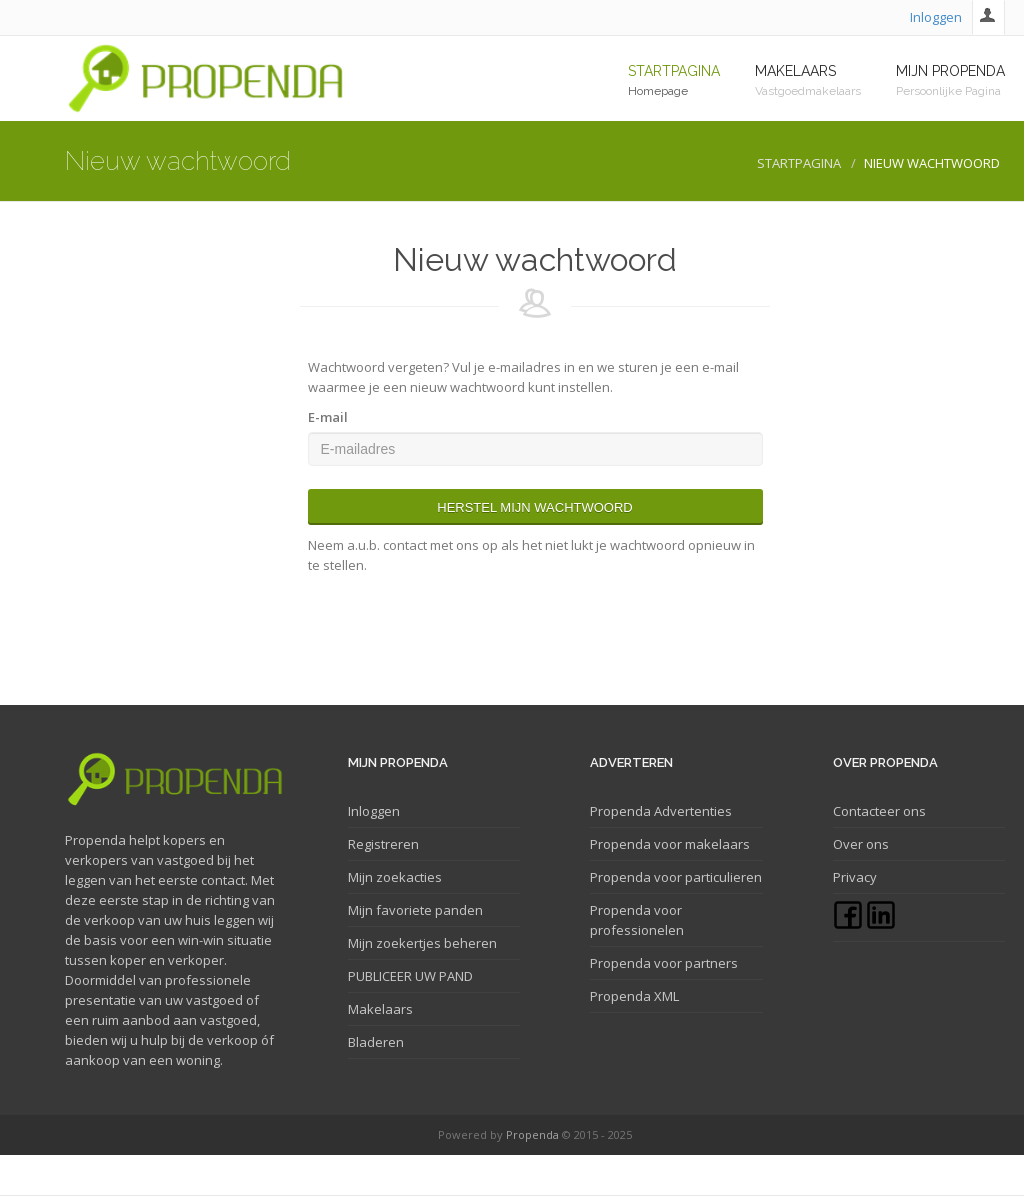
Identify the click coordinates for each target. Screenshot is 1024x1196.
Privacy (855, 877)
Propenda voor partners (664, 963)
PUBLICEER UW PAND (410, 976)
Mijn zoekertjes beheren (422, 943)
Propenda (532, 1134)
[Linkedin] (881, 925)
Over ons (861, 844)
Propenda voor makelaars (670, 844)
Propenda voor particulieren (676, 877)
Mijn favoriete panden (415, 910)
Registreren (383, 844)
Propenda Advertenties (661, 811)
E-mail (328, 417)
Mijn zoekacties (395, 877)
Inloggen (936, 17)
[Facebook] (849, 925)
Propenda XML (634, 996)
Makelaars (380, 1009)
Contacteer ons (879, 811)
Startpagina (799, 163)
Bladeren (376, 1042)
